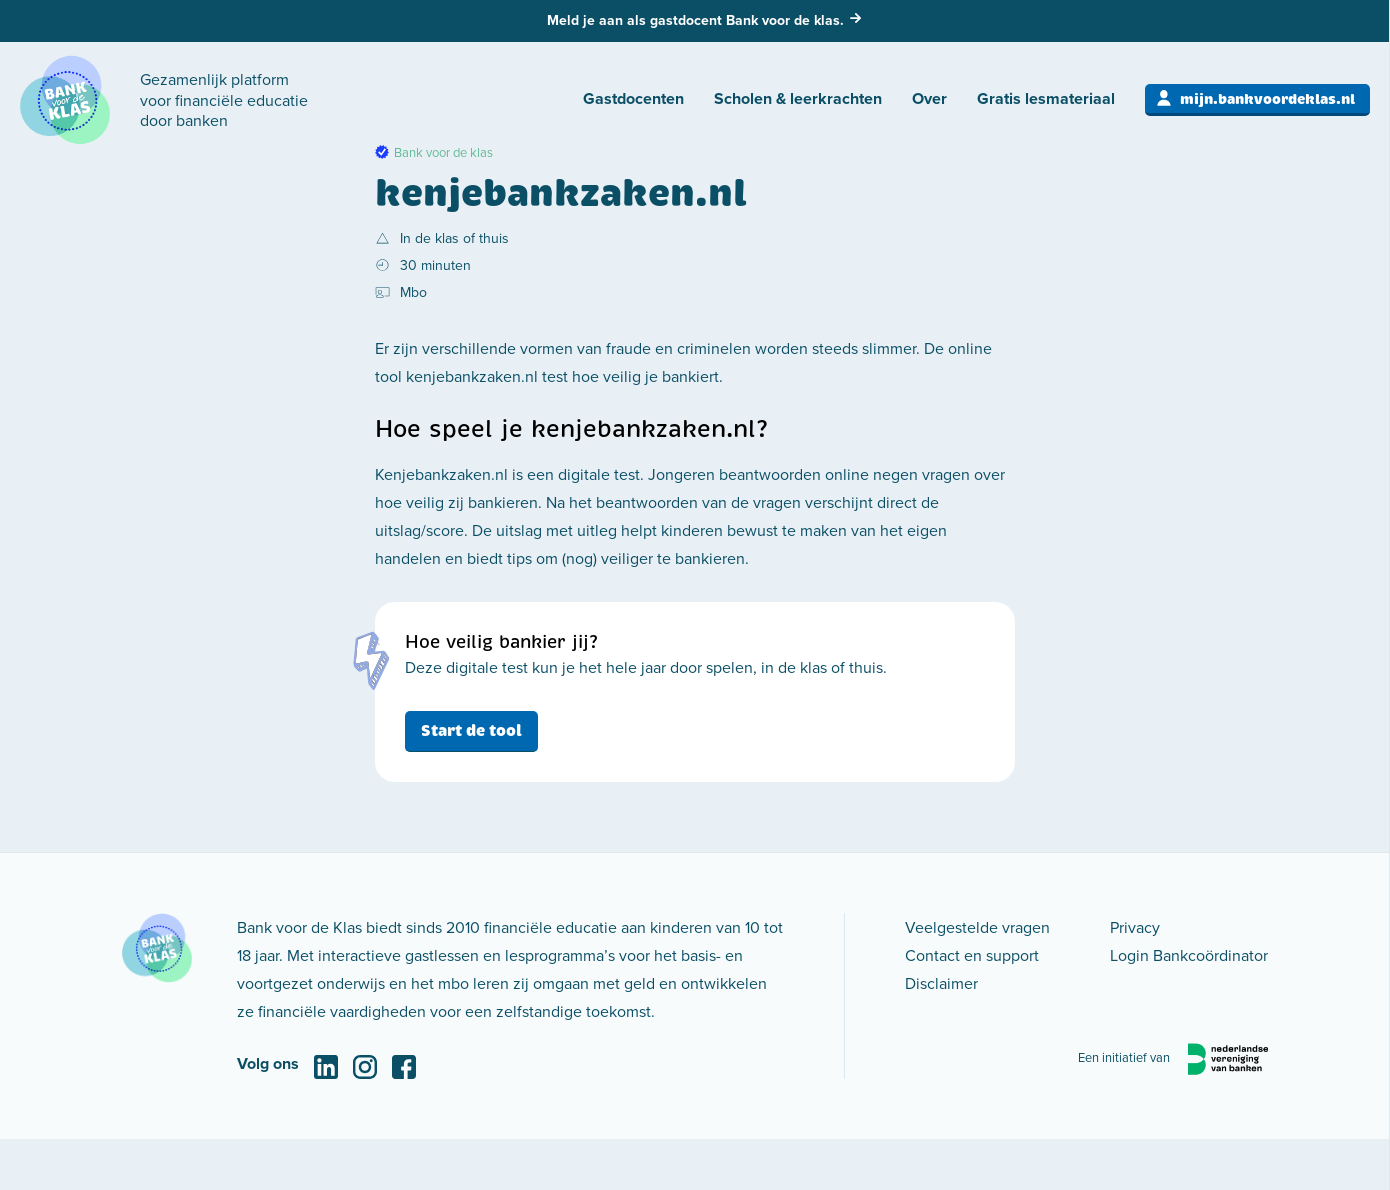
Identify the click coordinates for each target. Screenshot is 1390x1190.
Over (929, 98)
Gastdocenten (633, 98)
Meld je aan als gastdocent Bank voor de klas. (695, 20)
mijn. (1267, 99)
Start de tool (471, 730)
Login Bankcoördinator (1189, 955)
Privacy (1135, 927)
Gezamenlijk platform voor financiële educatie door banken (224, 100)
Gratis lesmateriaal (1046, 98)
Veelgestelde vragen (977, 927)
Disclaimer (941, 983)
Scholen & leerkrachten (798, 98)
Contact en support (972, 955)
